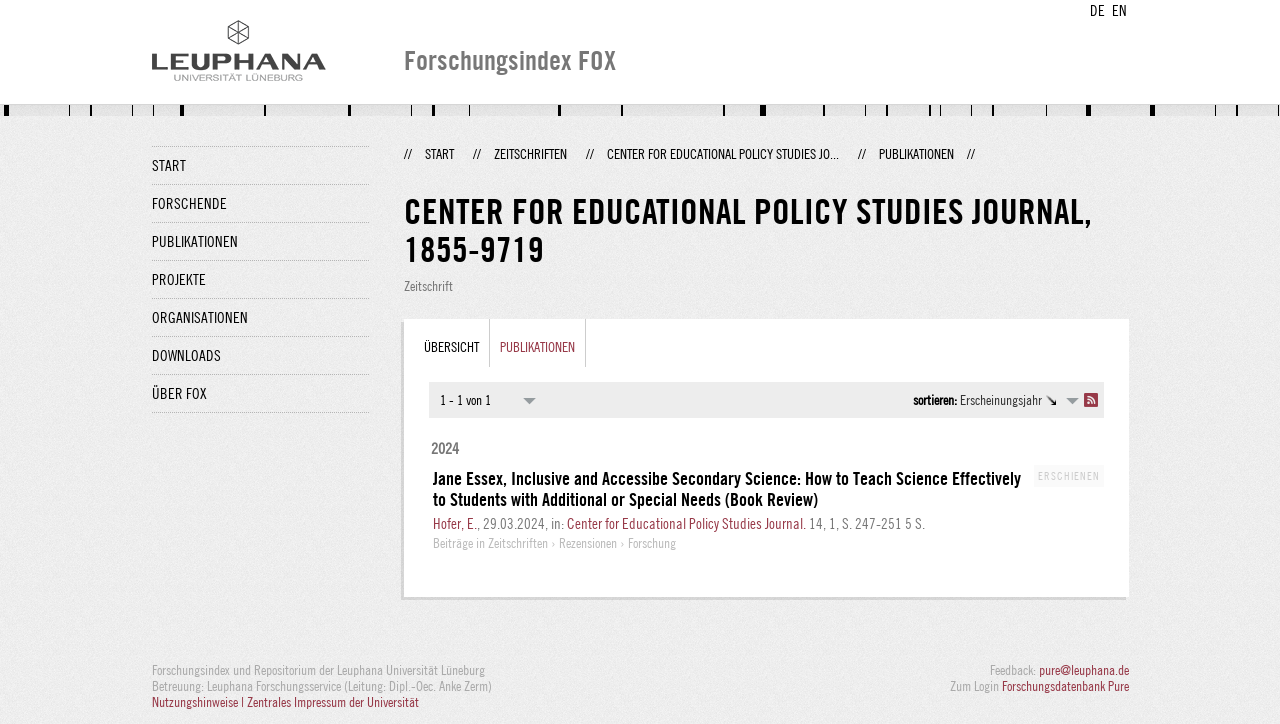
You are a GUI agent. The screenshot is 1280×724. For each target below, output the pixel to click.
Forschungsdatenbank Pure (1065, 686)
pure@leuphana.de (1084, 670)
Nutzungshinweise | (199, 702)
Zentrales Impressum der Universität (333, 702)
